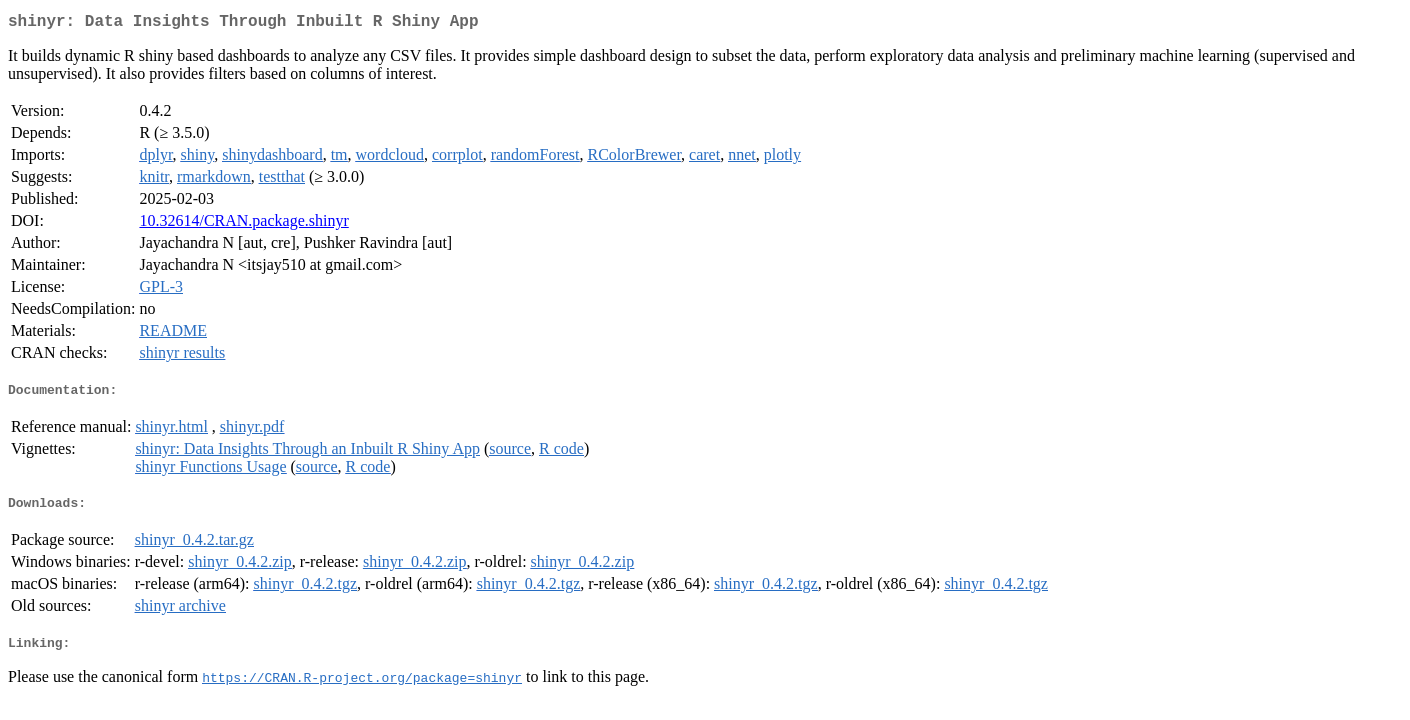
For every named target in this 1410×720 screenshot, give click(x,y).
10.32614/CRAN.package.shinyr (243, 224)
